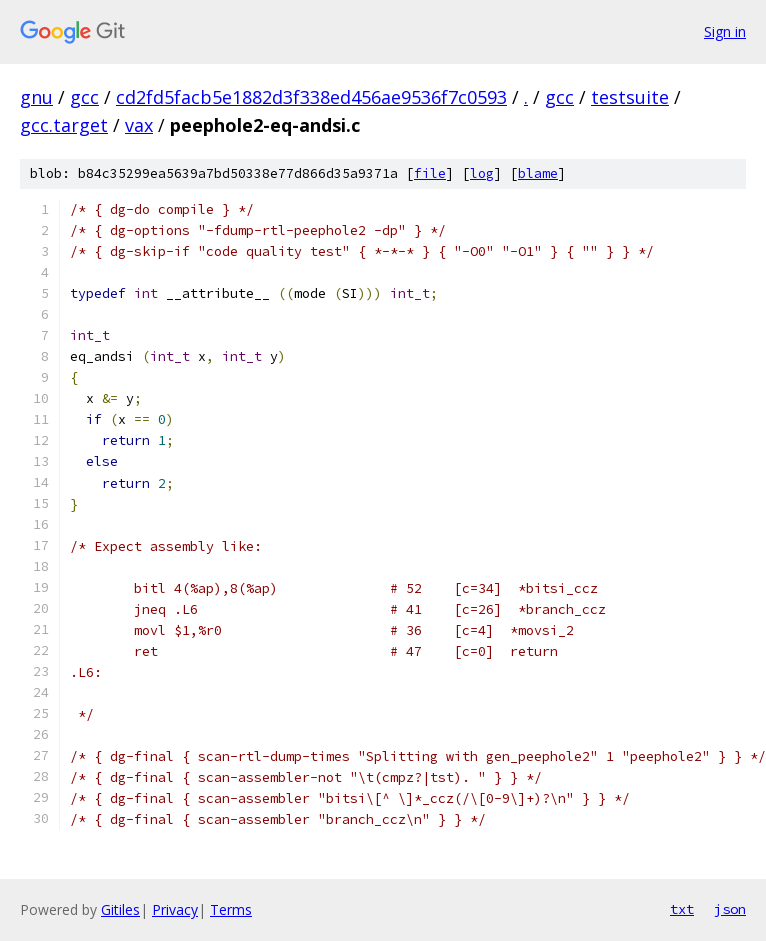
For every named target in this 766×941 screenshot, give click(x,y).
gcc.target (64, 125)
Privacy (175, 909)
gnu (36, 97)
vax (139, 125)
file (430, 173)
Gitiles (120, 909)
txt (682, 909)
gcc (84, 97)
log (482, 173)
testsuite (630, 97)
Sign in (725, 31)
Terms (231, 909)
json (730, 909)
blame (538, 173)
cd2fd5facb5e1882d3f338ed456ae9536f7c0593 (311, 97)
